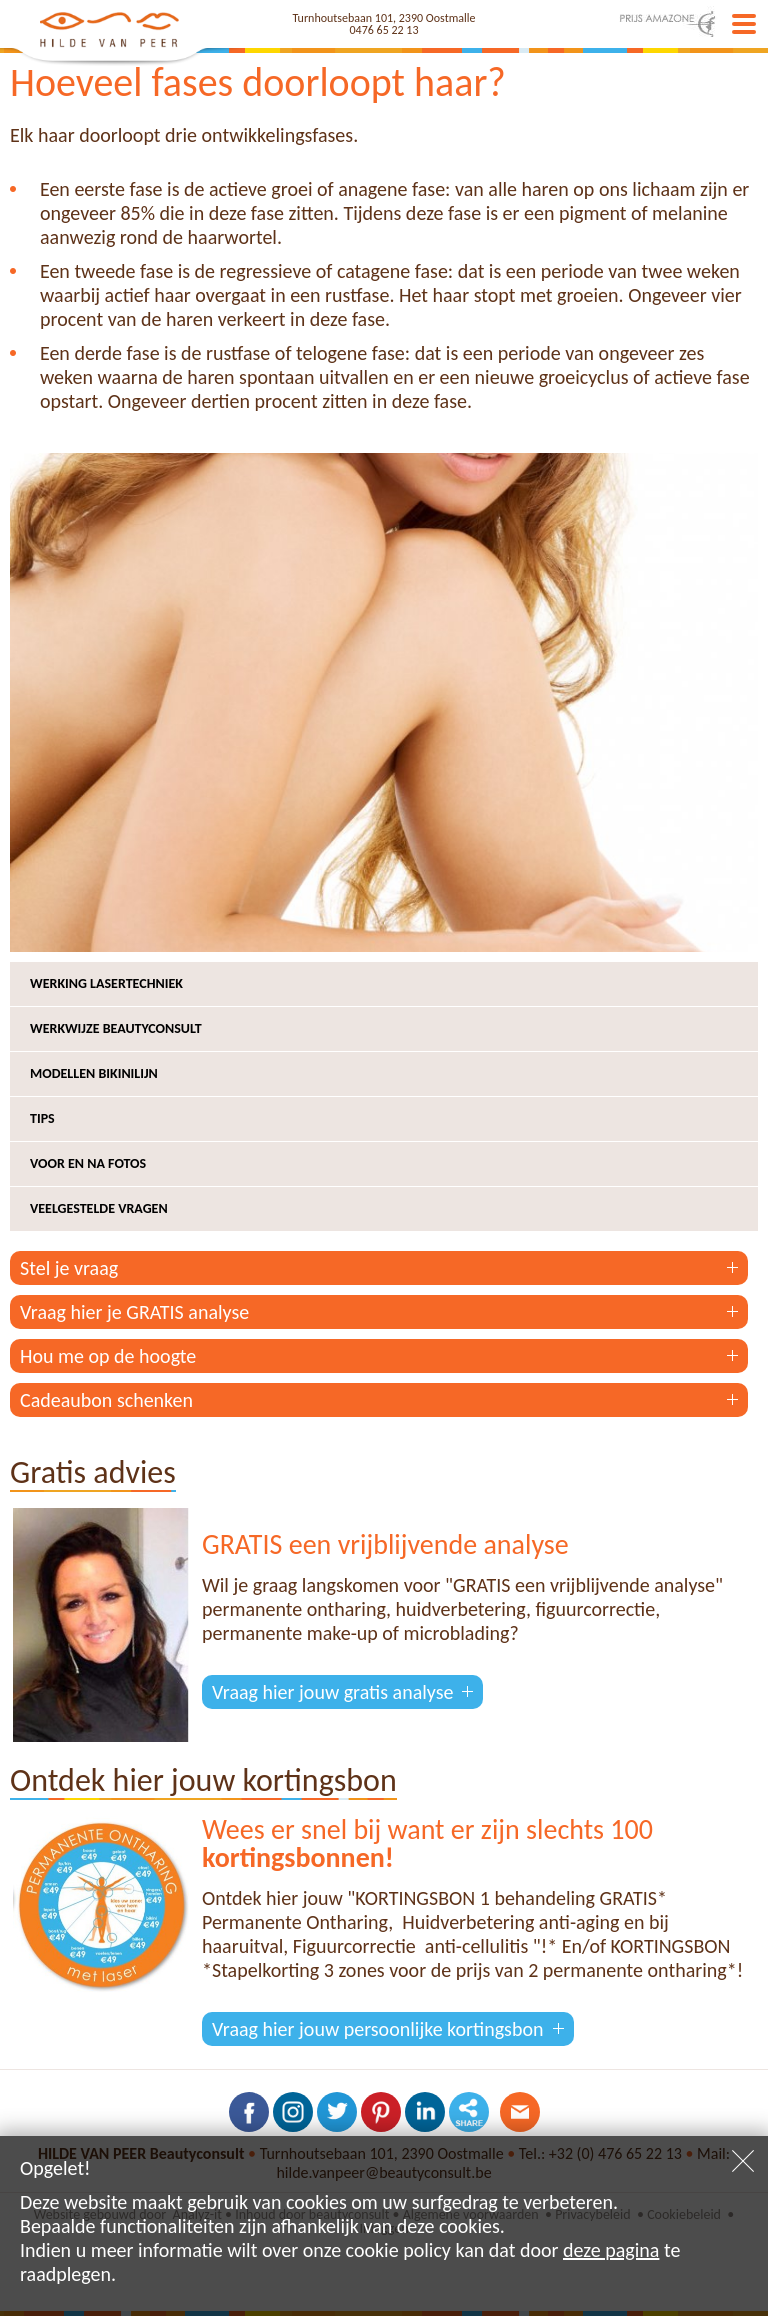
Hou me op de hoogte (108, 1356)
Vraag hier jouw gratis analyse (332, 1692)
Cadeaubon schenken (106, 1400)
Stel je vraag (69, 1268)
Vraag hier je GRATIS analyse (134, 1312)
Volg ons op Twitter (337, 2112)
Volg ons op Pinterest (381, 2112)
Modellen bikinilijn (94, 1073)
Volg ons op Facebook (249, 2112)
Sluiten (743, 2161)
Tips (42, 1118)
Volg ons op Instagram (293, 2112)
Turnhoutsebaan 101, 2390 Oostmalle (384, 18)
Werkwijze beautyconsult (116, 1028)
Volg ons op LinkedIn (425, 2112)
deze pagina (611, 2250)
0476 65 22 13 (384, 30)
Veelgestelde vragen (99, 1208)
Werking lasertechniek (106, 983)
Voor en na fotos (88, 1163)
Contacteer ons (520, 2112)
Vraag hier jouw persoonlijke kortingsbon (378, 2029)
